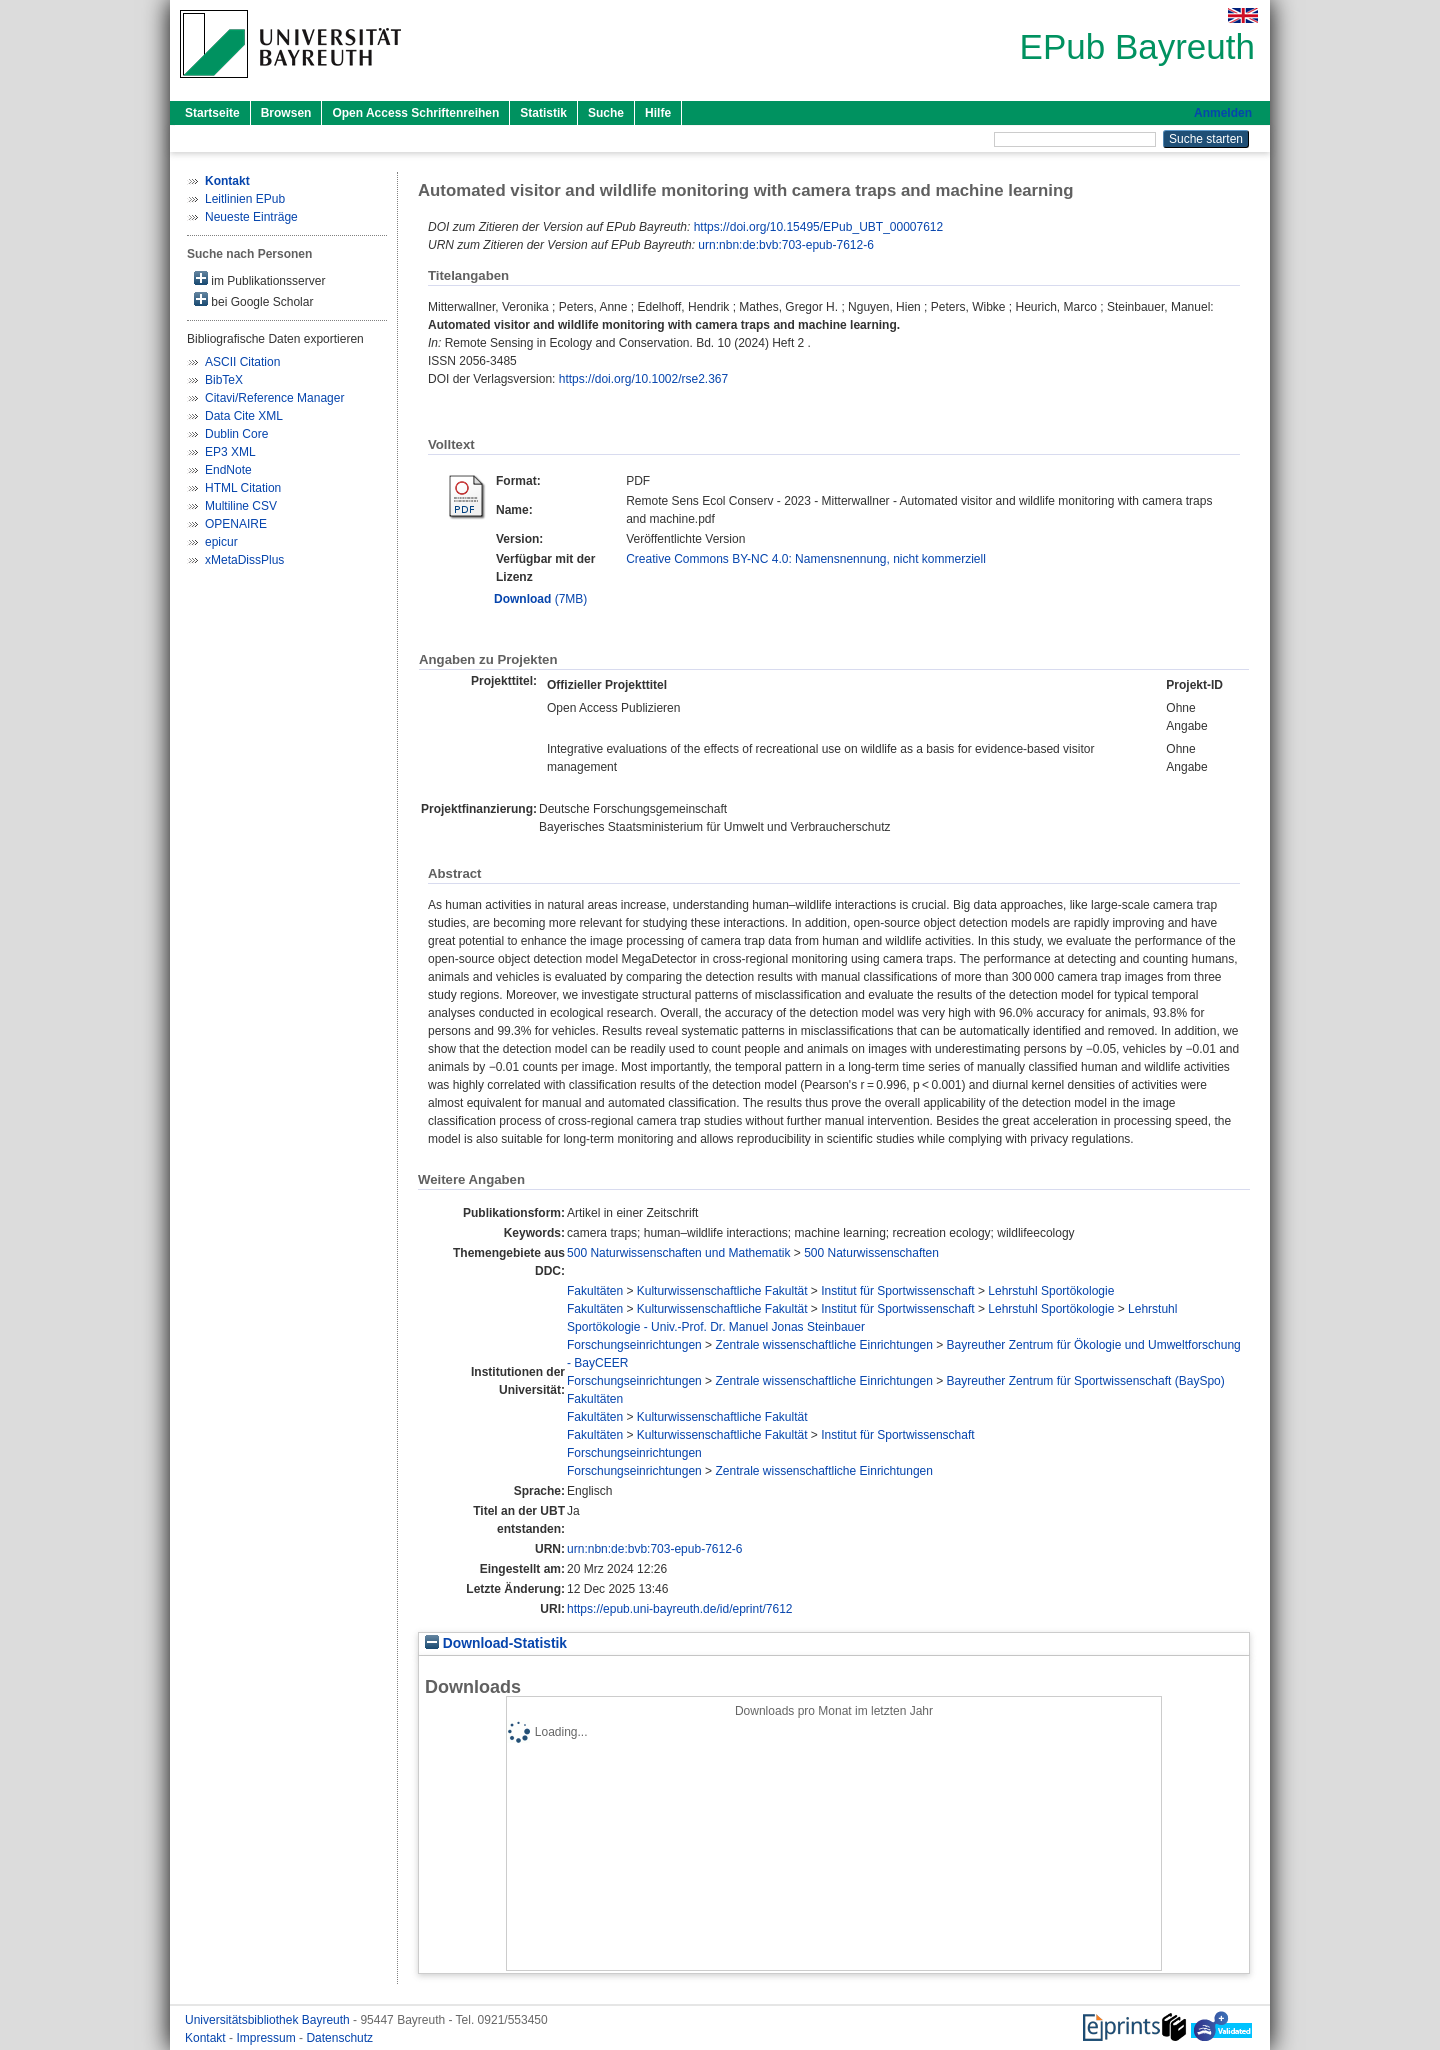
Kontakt (207, 2038)
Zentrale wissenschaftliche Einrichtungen (823, 1345)
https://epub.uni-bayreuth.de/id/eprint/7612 (680, 1609)
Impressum (267, 2038)
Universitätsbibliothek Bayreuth (269, 2020)
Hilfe (658, 113)
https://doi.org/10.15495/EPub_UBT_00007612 (819, 227)
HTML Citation (243, 488)
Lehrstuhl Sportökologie (1051, 1291)
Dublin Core (236, 434)
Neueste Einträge (251, 217)
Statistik (543, 113)
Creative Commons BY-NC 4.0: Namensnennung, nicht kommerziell (806, 559)
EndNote (228, 470)
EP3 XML (230, 452)
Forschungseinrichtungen (634, 1345)
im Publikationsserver (259, 279)
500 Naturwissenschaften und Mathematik (678, 1253)
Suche (606, 113)
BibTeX (224, 380)
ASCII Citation (242, 362)
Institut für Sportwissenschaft (897, 1291)
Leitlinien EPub (245, 199)
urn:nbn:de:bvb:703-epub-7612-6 (785, 245)
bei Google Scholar (253, 300)
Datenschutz (339, 2038)
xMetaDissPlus (244, 560)
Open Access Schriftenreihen (415, 113)
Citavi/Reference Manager (274, 398)
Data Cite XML (244, 416)
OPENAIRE (236, 524)
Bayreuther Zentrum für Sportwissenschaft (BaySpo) (1086, 1381)
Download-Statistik (496, 1643)
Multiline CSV (241, 506)
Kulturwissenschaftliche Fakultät (722, 1291)
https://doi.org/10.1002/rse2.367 (643, 379)
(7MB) (540, 599)
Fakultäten (595, 1291)
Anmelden (1223, 113)
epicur (221, 542)
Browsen (286, 113)
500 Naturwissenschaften (871, 1253)
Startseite (212, 113)
